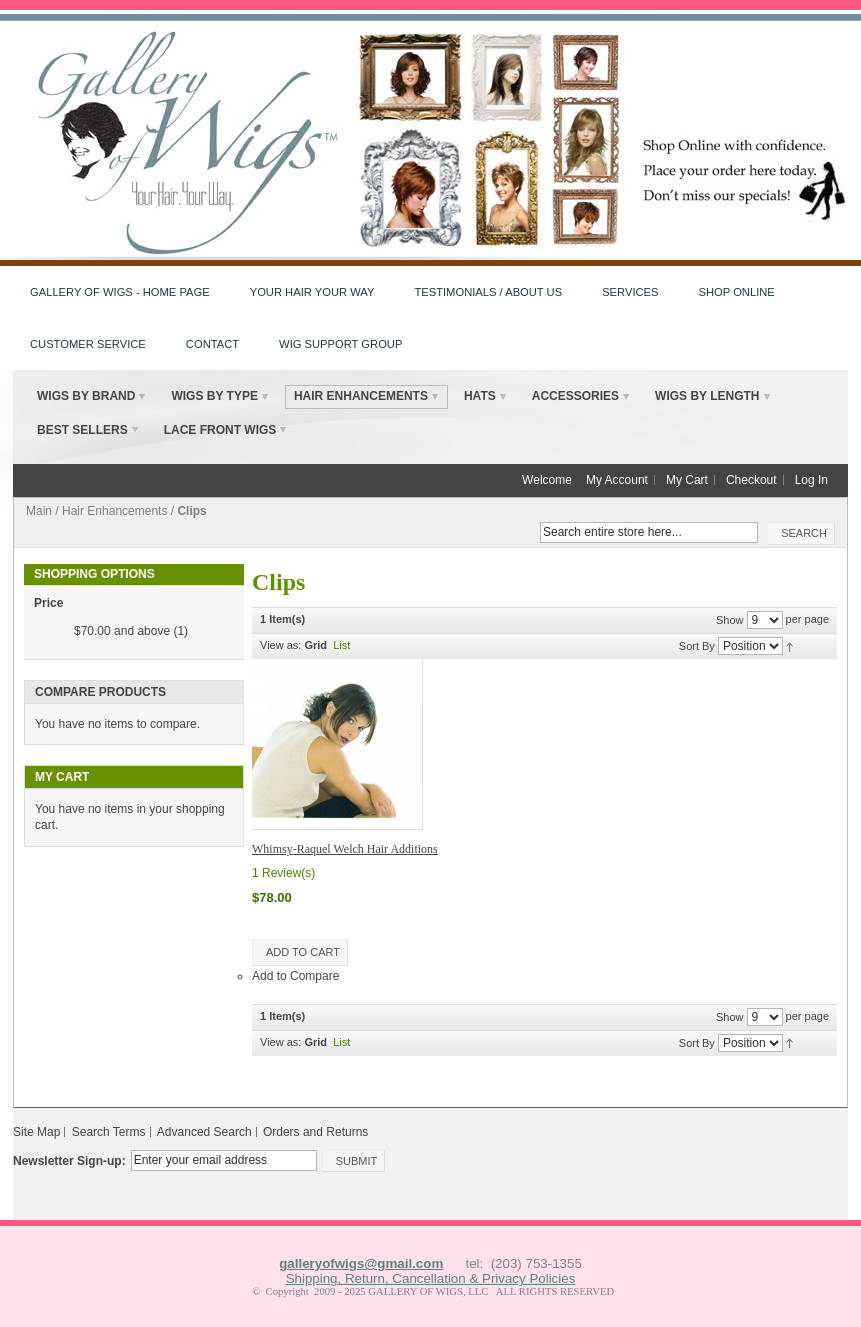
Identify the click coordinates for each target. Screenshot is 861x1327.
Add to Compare (295, 976)
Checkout (751, 480)
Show (730, 620)
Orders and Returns (315, 1132)
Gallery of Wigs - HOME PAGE (120, 292)
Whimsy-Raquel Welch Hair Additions (345, 849)
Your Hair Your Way (312, 292)
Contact (212, 344)
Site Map (36, 1132)
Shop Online (737, 292)
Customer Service (88, 344)
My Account (617, 480)
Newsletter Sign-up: (69, 1161)
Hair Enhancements (114, 511)
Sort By (697, 646)
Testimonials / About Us (488, 292)
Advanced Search (204, 1132)
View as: (280, 645)
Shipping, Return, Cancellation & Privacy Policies (431, 1278)
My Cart (687, 480)
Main (39, 511)
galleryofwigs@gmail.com (361, 1263)
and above (122, 631)
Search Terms (109, 1132)
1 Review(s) (283, 873)
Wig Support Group (340, 344)
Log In (811, 480)
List (341, 645)
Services (630, 292)
